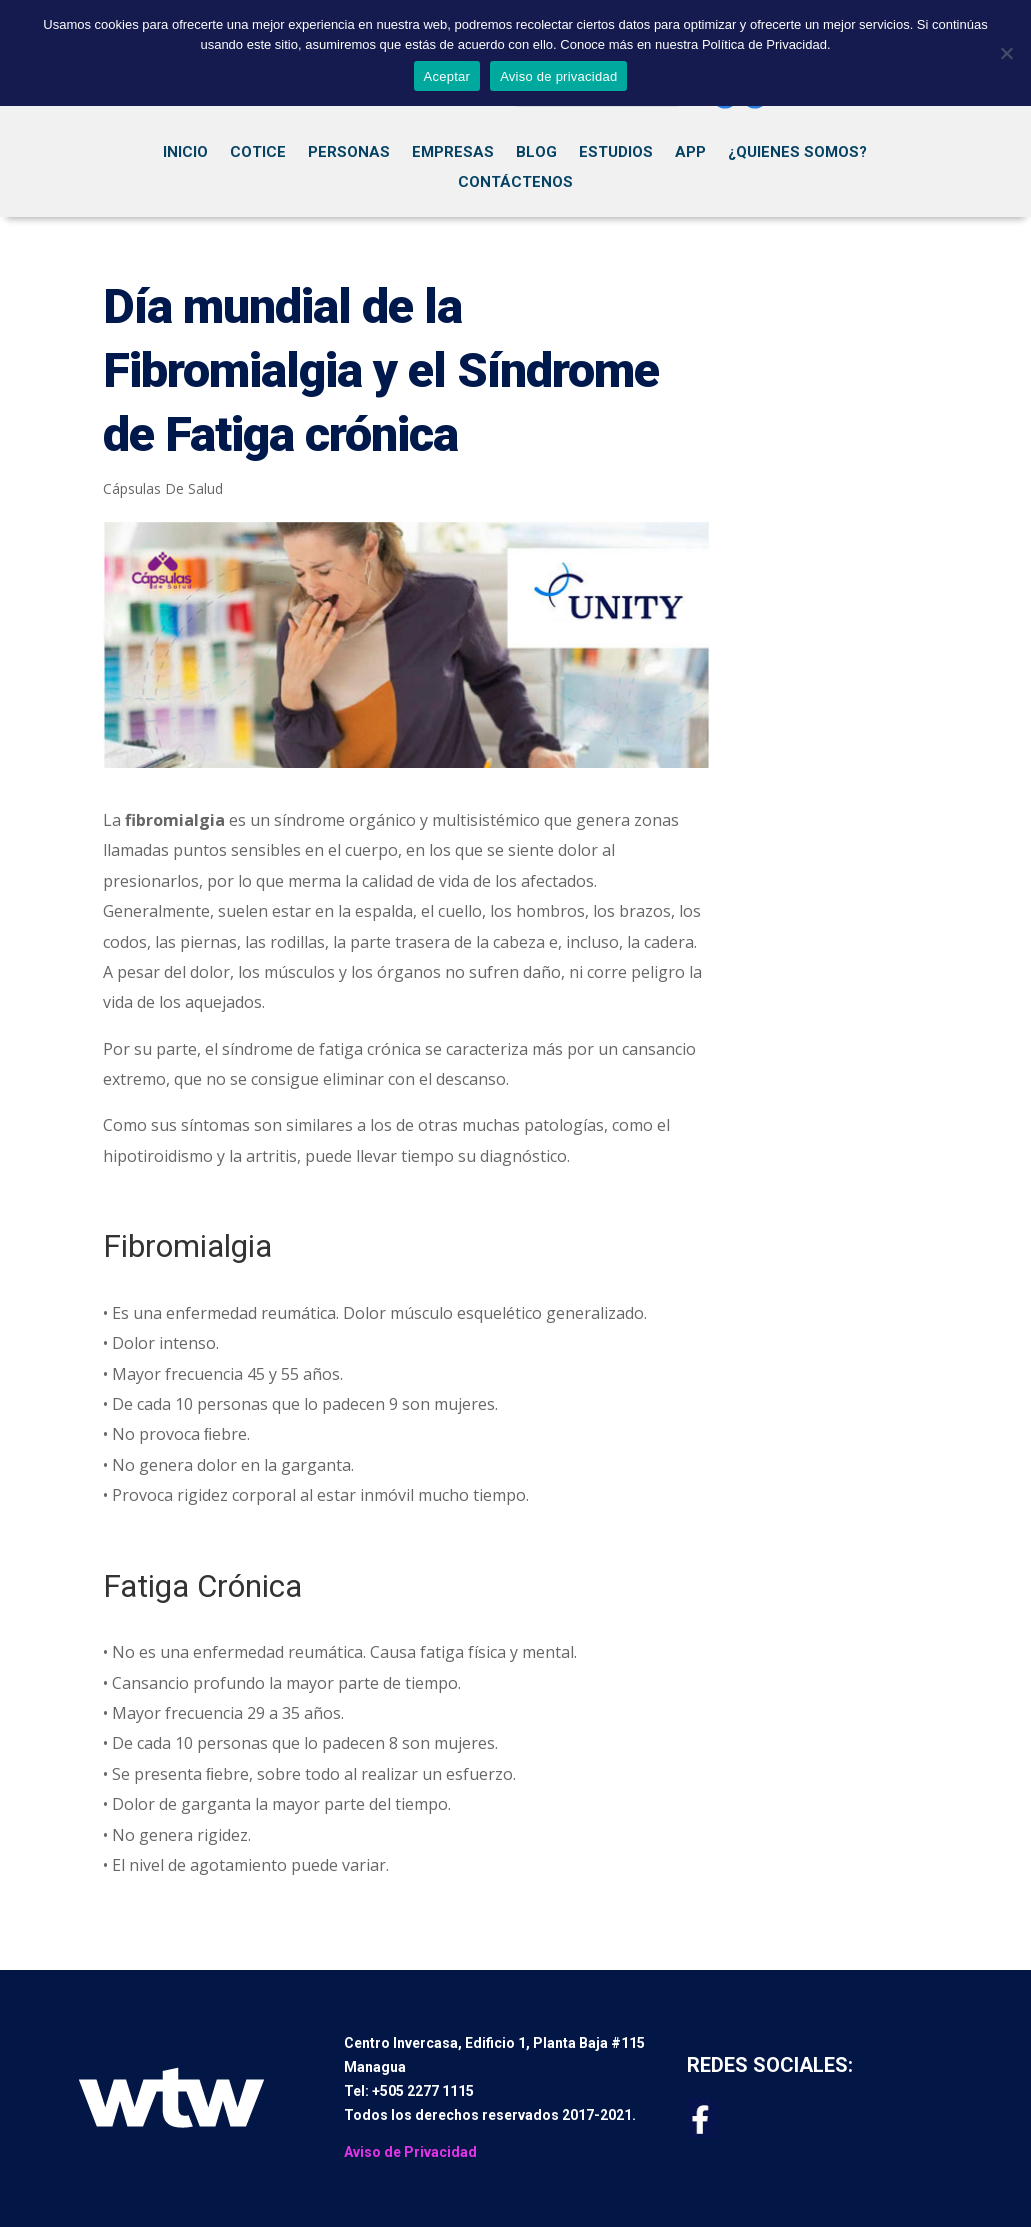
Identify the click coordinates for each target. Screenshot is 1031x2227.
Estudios (616, 153)
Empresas (453, 153)
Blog (536, 153)
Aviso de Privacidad (410, 2152)
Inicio (185, 153)
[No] (1006, 53)
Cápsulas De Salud (163, 488)
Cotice (258, 153)
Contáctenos (515, 183)
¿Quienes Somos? (797, 153)
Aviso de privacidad (558, 76)
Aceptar (447, 76)
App (690, 153)
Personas (349, 153)
